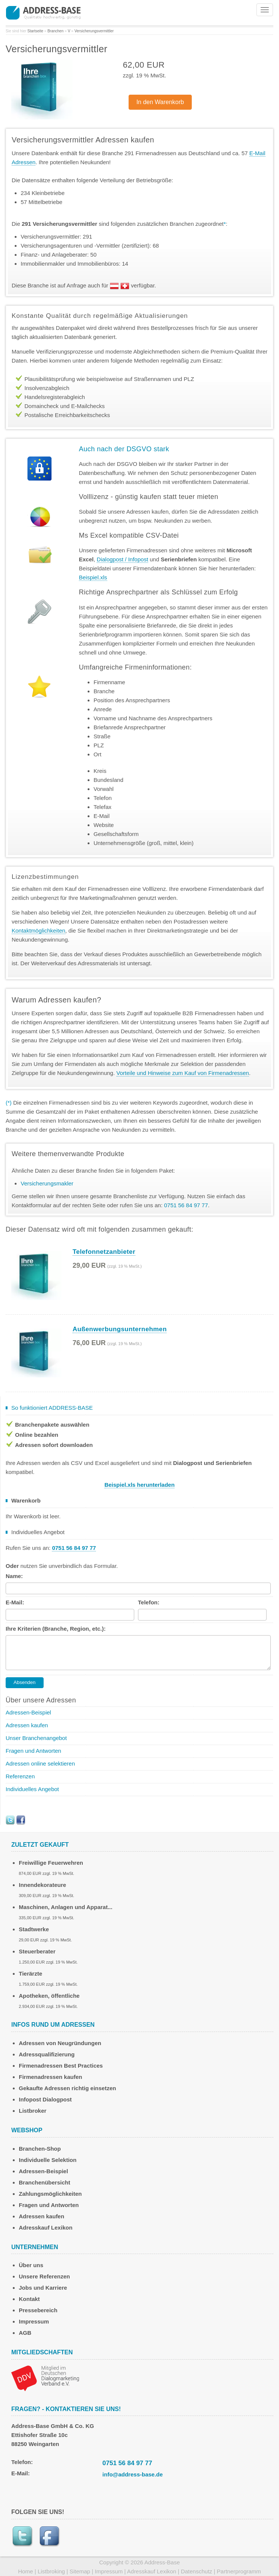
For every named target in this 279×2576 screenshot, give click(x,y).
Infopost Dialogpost (45, 2099)
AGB (25, 2333)
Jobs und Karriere (43, 2287)
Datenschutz (196, 2571)
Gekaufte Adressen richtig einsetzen (67, 2088)
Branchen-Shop (40, 2148)
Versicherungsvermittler (94, 31)
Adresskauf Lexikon (46, 2227)
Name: (14, 1576)
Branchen (55, 31)
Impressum (34, 2321)
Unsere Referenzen (44, 2276)
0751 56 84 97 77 (127, 2463)
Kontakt (29, 2299)
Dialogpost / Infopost (122, 559)
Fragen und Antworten (33, 1751)
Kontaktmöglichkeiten (38, 930)
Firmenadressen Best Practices (61, 2065)
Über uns (31, 2265)
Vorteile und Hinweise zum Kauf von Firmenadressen (183, 1073)
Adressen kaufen (27, 1725)
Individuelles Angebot (32, 1789)
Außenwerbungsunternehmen (120, 1329)
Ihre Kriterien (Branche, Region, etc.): (56, 1628)
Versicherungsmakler (47, 1183)
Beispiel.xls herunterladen (140, 1485)
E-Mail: (15, 1602)
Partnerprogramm (239, 2571)
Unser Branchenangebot (36, 1738)
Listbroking (51, 2571)
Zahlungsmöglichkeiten (50, 2194)
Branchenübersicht (44, 2182)
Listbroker (32, 2110)
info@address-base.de (132, 2474)
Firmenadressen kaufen (50, 2077)
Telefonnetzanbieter (104, 1251)
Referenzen (20, 1776)
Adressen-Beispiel (28, 1712)
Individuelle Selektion (47, 2160)
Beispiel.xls (93, 577)
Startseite (35, 31)
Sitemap (80, 2571)
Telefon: (148, 1602)
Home (25, 2571)
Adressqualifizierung (46, 2054)
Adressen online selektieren (40, 1763)
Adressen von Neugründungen (60, 2043)
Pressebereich (38, 2310)
